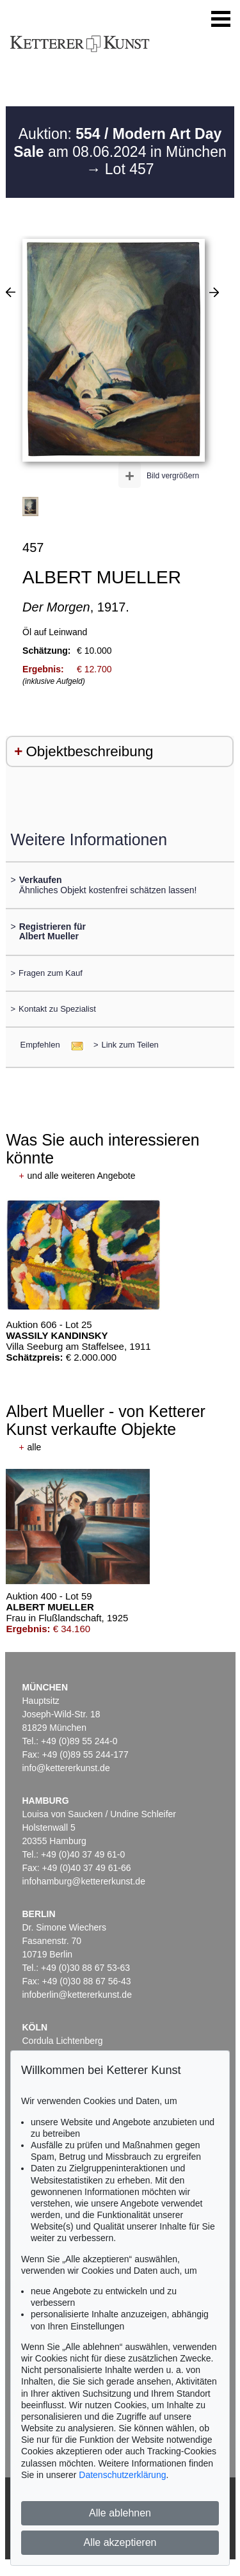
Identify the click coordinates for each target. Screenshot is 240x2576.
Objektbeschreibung (89, 751)
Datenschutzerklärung (122, 2475)
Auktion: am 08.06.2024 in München (119, 143)
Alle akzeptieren (120, 2542)
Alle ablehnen (120, 2512)
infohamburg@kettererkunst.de (83, 1881)
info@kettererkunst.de (66, 1768)
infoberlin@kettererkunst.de (77, 1994)
